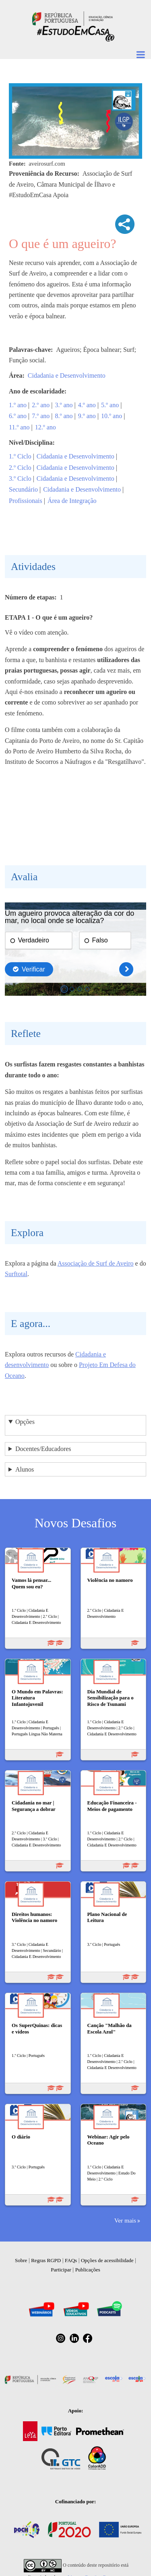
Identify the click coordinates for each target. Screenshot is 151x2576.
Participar (61, 2270)
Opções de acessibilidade (107, 2260)
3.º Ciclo (20, 478)
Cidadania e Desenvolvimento (66, 375)
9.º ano (87, 415)
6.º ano (18, 415)
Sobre (21, 2260)
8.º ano (64, 415)
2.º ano (41, 405)
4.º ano (87, 405)
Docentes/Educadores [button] (43, 1448)
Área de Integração (72, 500)
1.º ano (18, 405)
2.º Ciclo (20, 467)
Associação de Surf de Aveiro (96, 1263)
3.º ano (64, 405)
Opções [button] (25, 1421)
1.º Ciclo (20, 456)
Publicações (87, 2270)
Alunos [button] (24, 1469)
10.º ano (111, 415)
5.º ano (110, 405)
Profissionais (25, 500)
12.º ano (45, 427)
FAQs (71, 2260)
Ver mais (125, 2220)
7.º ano (41, 415)
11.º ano (19, 427)
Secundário (23, 489)
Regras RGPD (46, 2260)
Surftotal (16, 1273)
